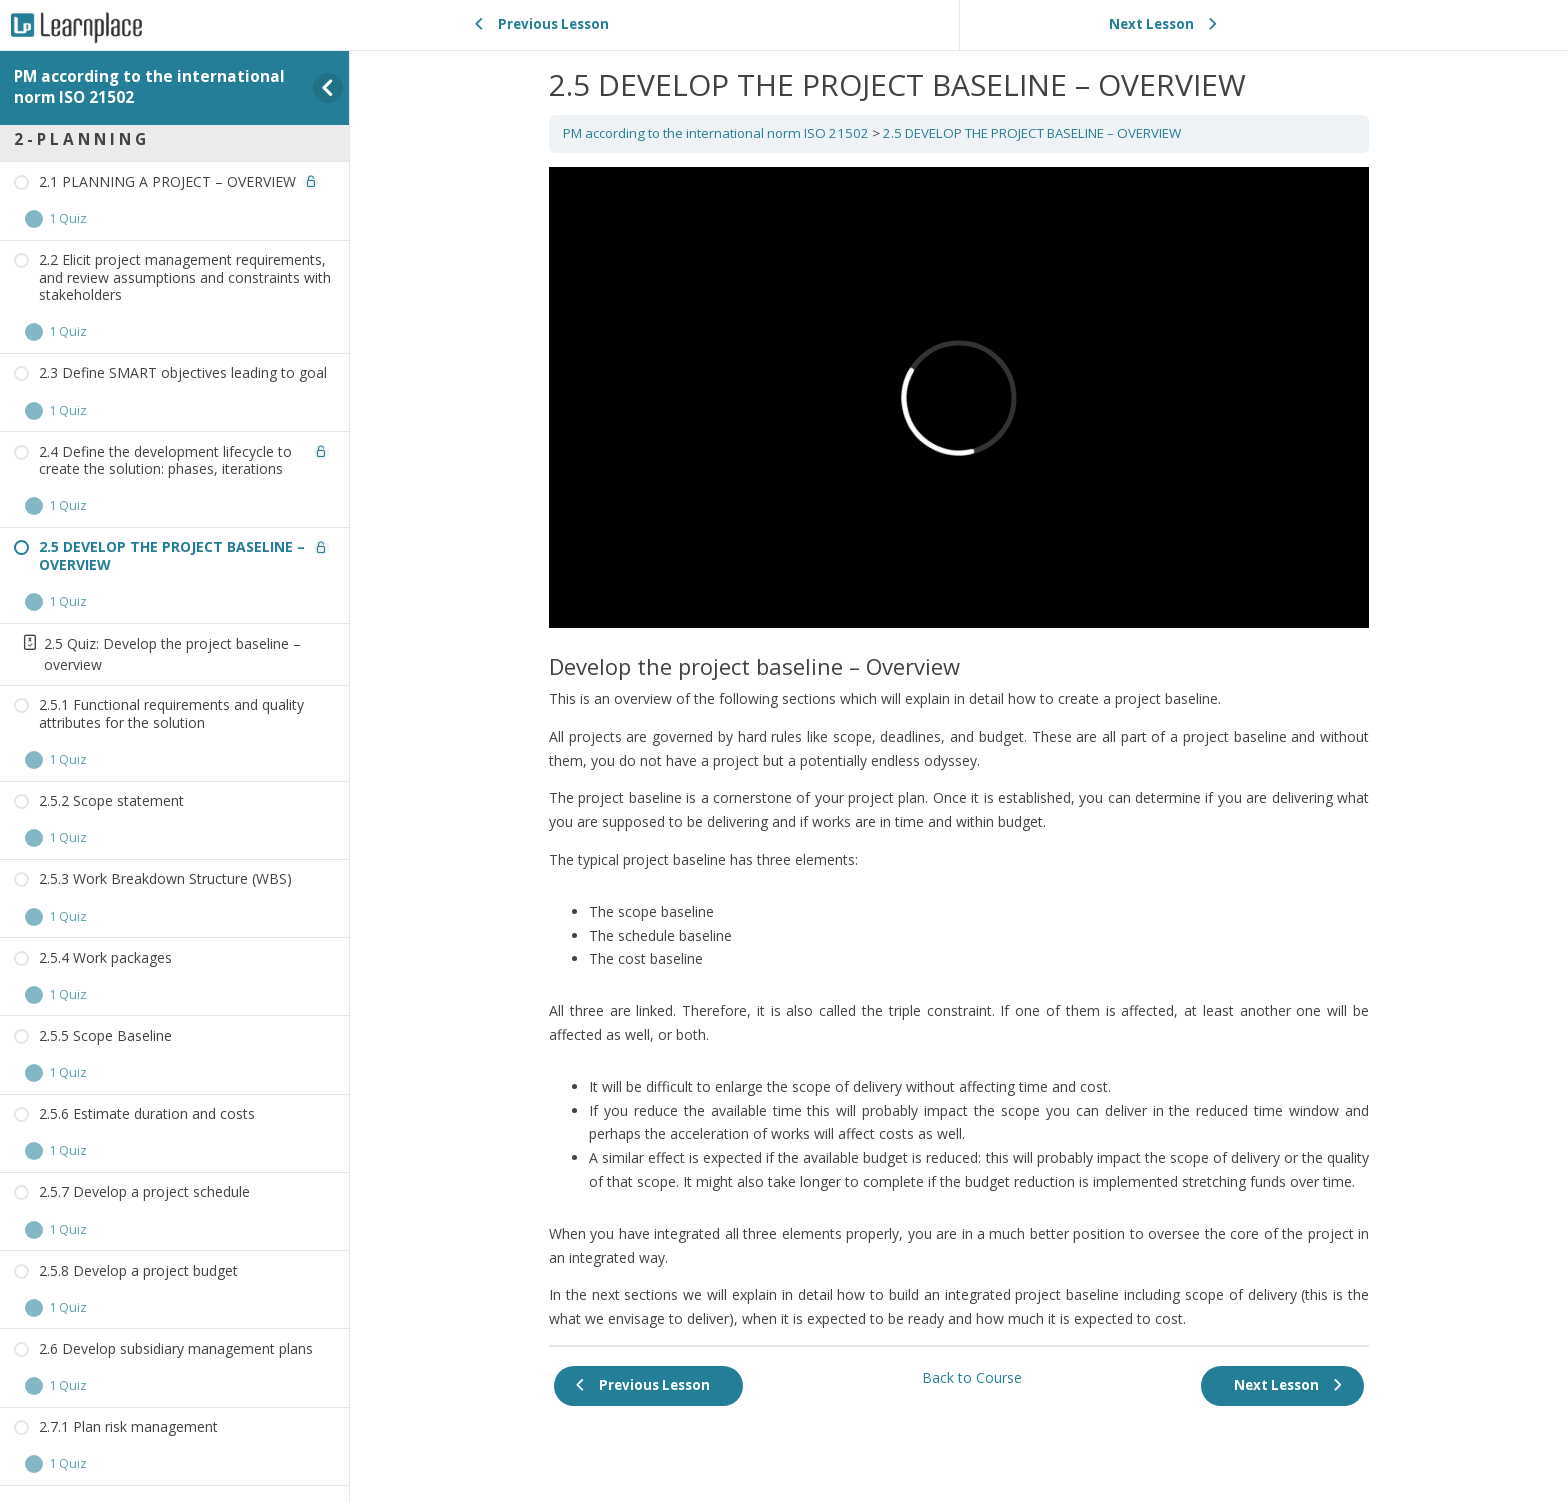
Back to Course (972, 1377)
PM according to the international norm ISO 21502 (149, 87)
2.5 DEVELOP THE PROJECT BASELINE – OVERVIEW (1032, 133)
